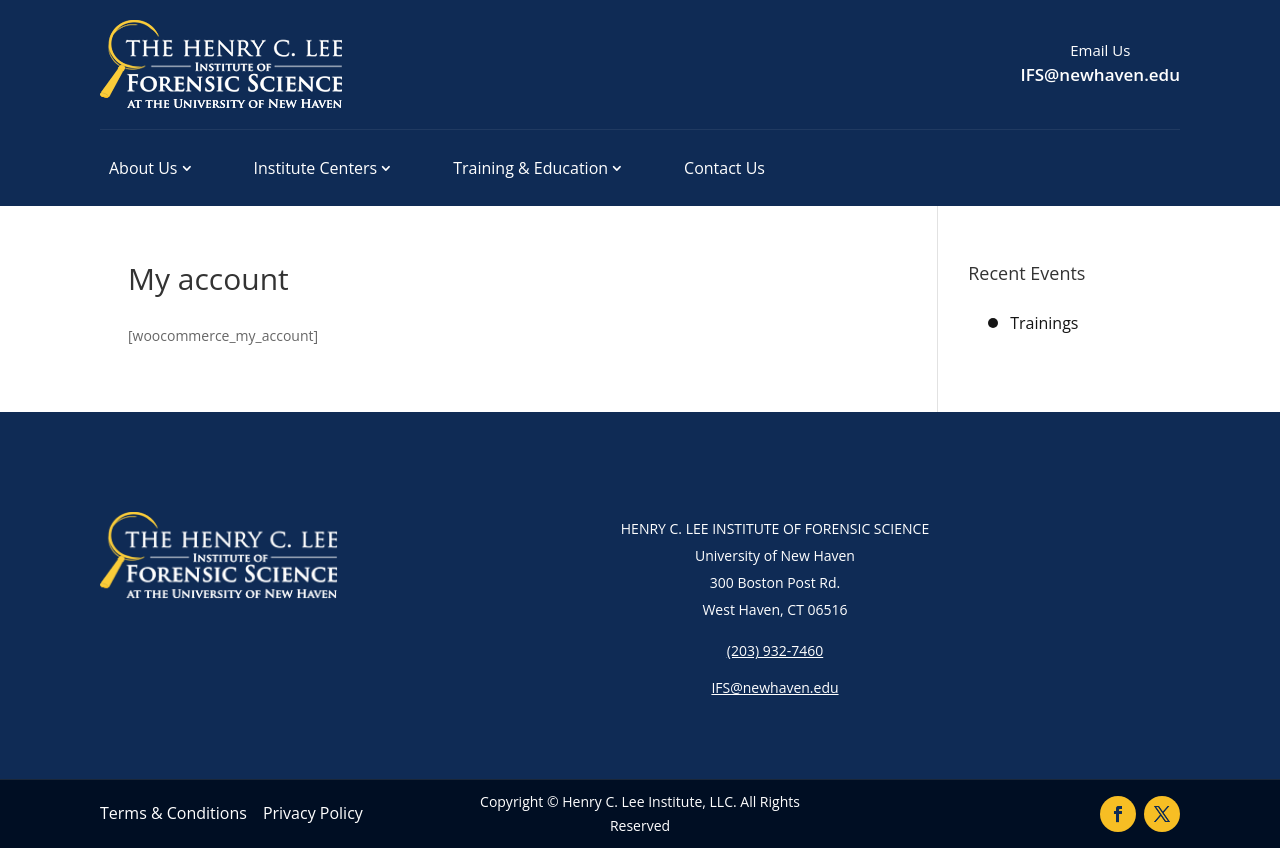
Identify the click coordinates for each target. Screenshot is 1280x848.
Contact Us (724, 168)
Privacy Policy (313, 813)
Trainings (1044, 323)
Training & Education (530, 168)
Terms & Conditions (173, 813)
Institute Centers (316, 168)
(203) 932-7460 (775, 650)
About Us (143, 168)
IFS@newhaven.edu (1100, 74)
